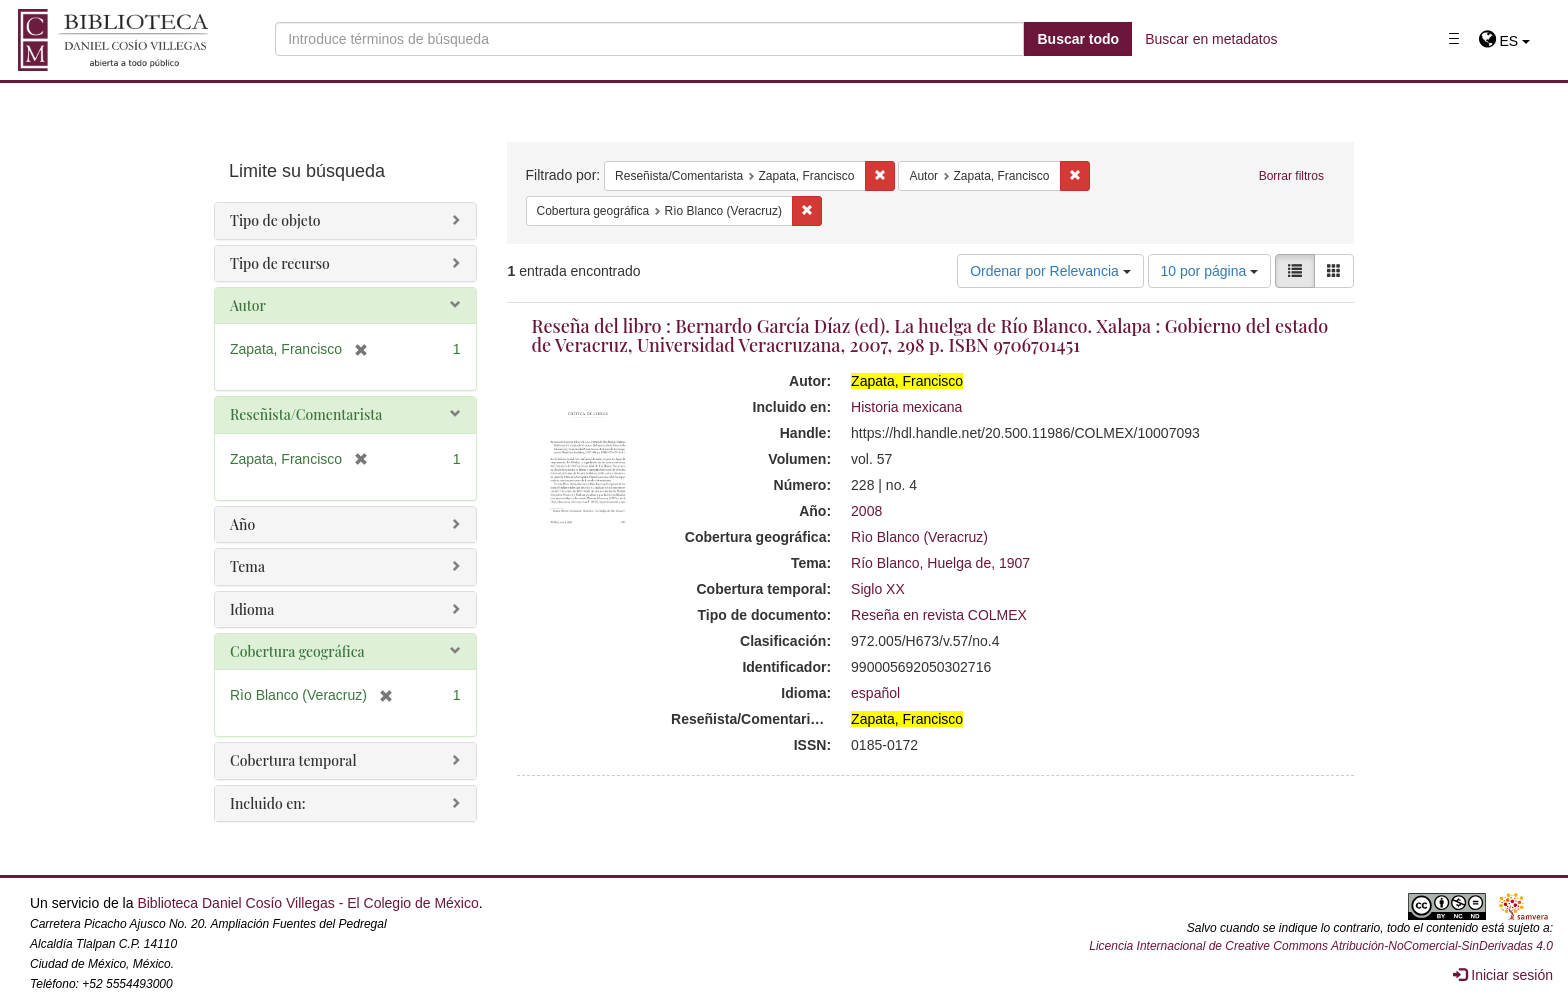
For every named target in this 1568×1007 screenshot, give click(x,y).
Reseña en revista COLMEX (939, 615)
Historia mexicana (906, 407)
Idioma (252, 609)
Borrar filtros (1291, 176)
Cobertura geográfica (297, 651)
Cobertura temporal (293, 760)
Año (242, 524)
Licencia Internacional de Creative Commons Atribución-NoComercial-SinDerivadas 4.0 (1321, 946)
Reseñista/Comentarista (306, 414)
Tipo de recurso (280, 263)
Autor (248, 305)
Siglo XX (878, 589)
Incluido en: (267, 803)
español (875, 693)
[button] (1504, 41)
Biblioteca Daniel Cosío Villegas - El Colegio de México (307, 903)
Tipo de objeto (275, 220)
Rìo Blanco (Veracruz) (919, 537)
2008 (866, 511)
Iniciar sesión (1503, 975)
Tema (247, 566)
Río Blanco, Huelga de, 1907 (940, 563)
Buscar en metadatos (1211, 39)
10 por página (1210, 271)
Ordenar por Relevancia (1050, 271)
